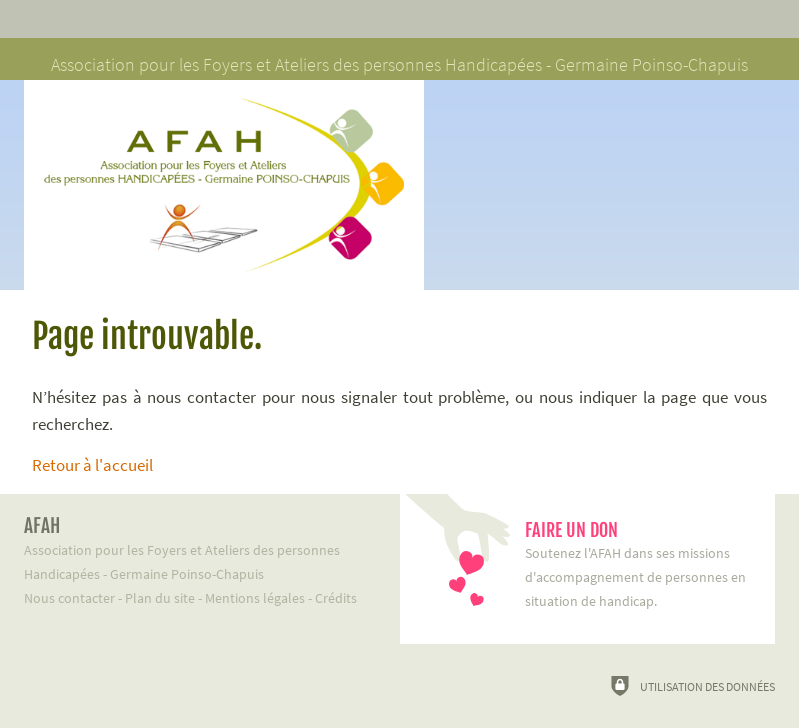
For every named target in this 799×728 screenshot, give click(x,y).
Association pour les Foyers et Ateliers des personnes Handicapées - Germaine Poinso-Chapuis (197, 548)
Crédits (336, 598)
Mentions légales (255, 598)
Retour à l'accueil (92, 465)
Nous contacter (69, 598)
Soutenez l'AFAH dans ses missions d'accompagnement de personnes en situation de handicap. (640, 564)
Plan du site (160, 598)
